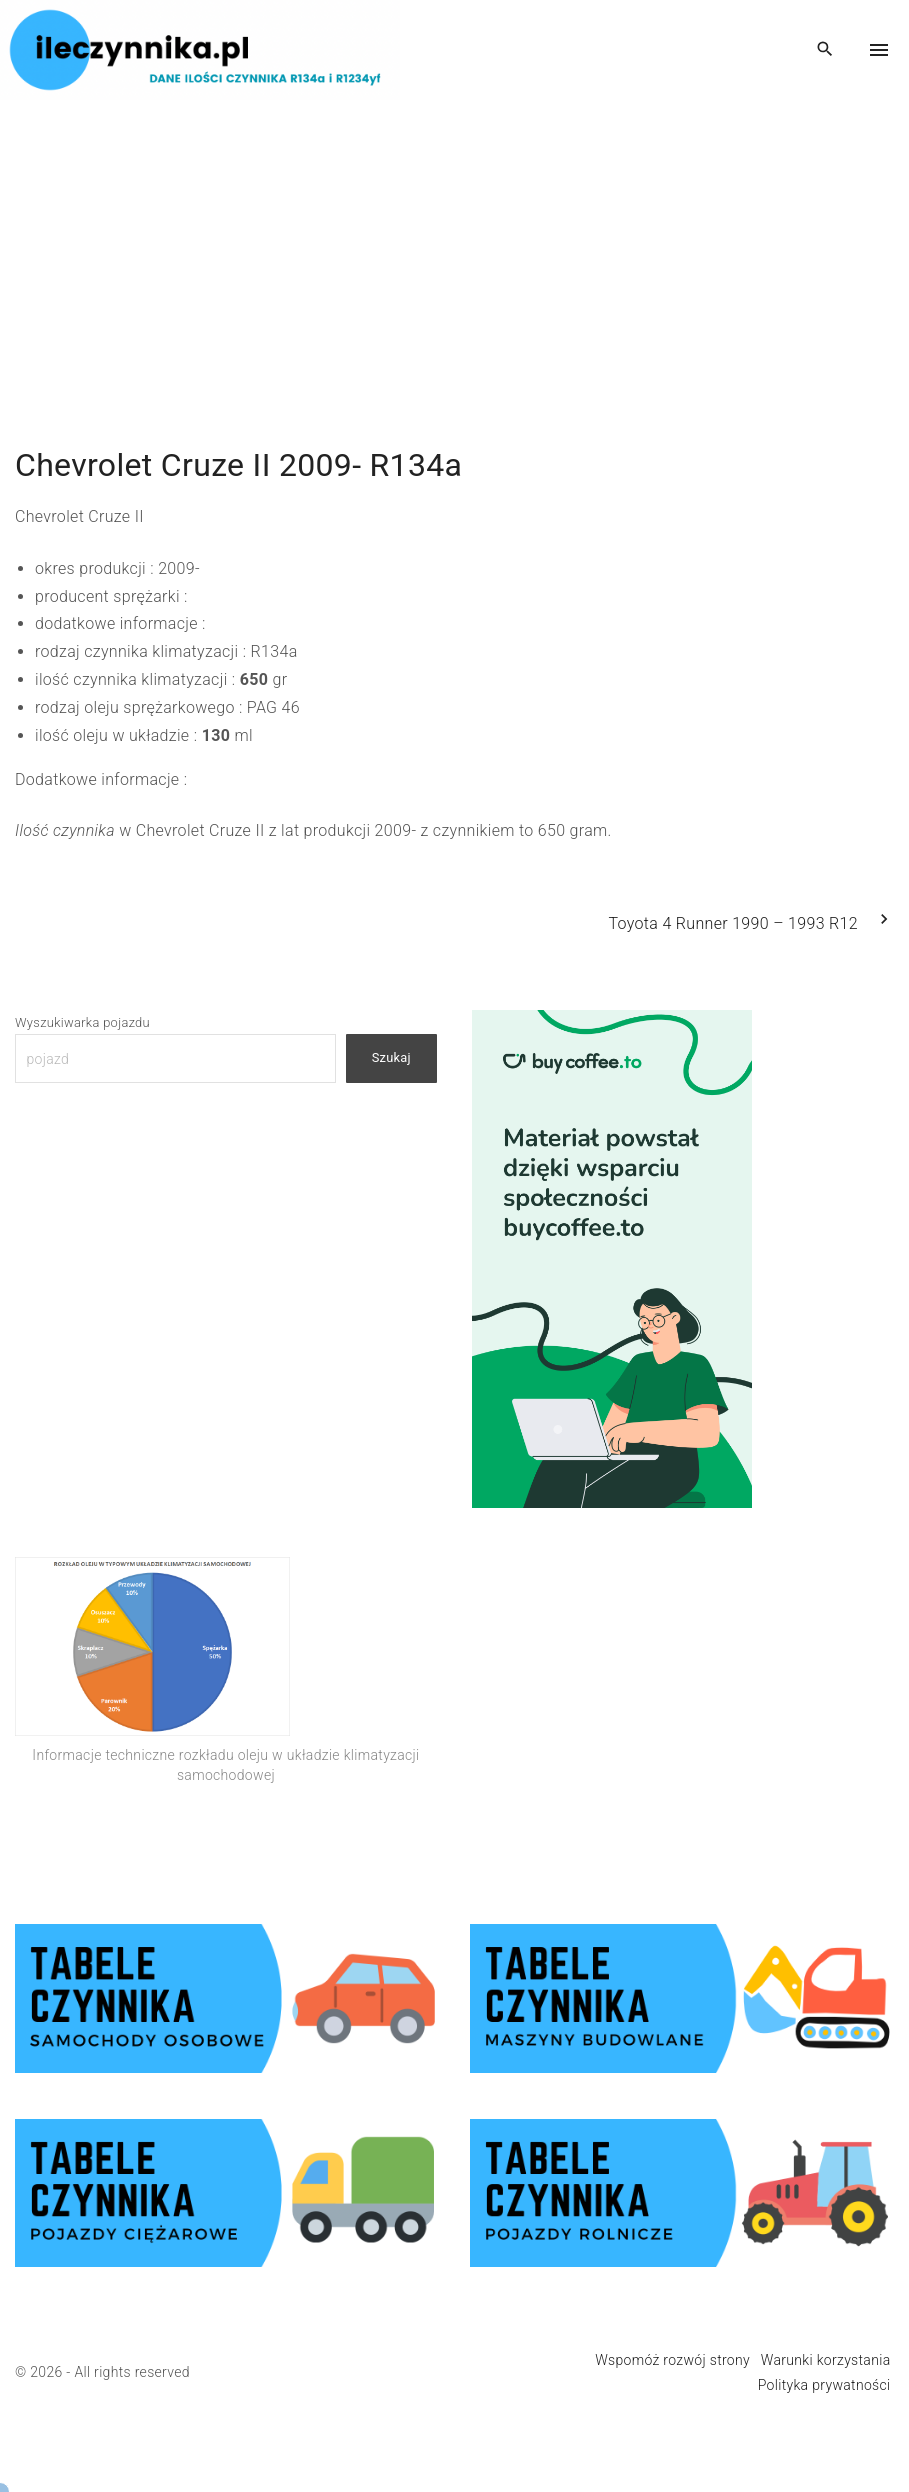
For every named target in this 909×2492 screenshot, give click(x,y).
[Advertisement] (454, 240)
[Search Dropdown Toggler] (825, 50)
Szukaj (391, 1057)
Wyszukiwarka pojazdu (82, 1022)
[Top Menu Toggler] (879, 50)
